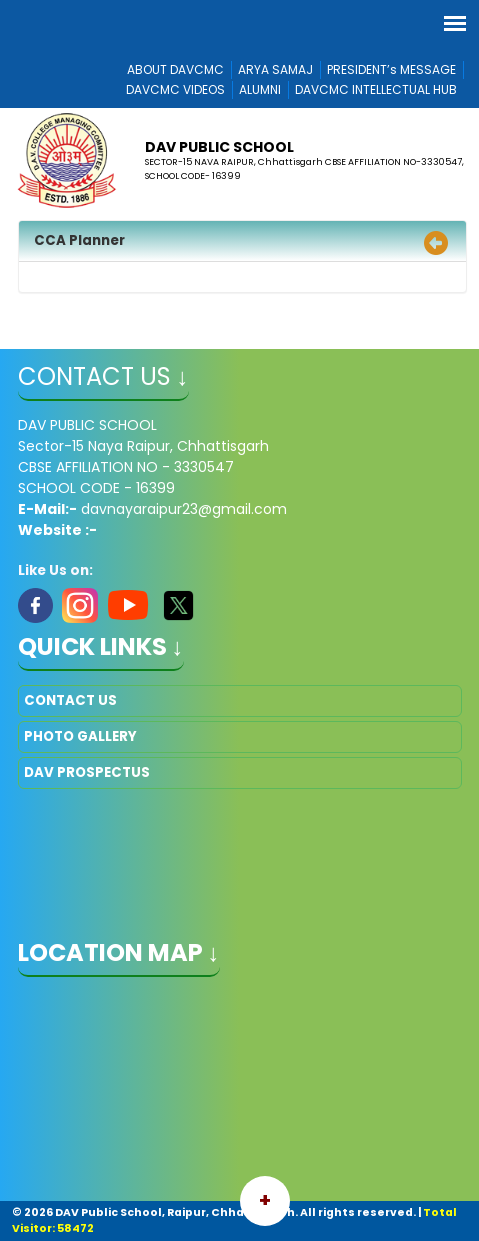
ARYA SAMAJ (275, 69)
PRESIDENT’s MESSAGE (391, 69)
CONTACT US (70, 700)
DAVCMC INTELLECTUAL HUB (376, 89)
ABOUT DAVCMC (175, 69)
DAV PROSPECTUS (87, 772)
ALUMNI (260, 89)
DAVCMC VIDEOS (175, 89)
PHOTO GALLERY (80, 736)
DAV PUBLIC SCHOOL (219, 147)
